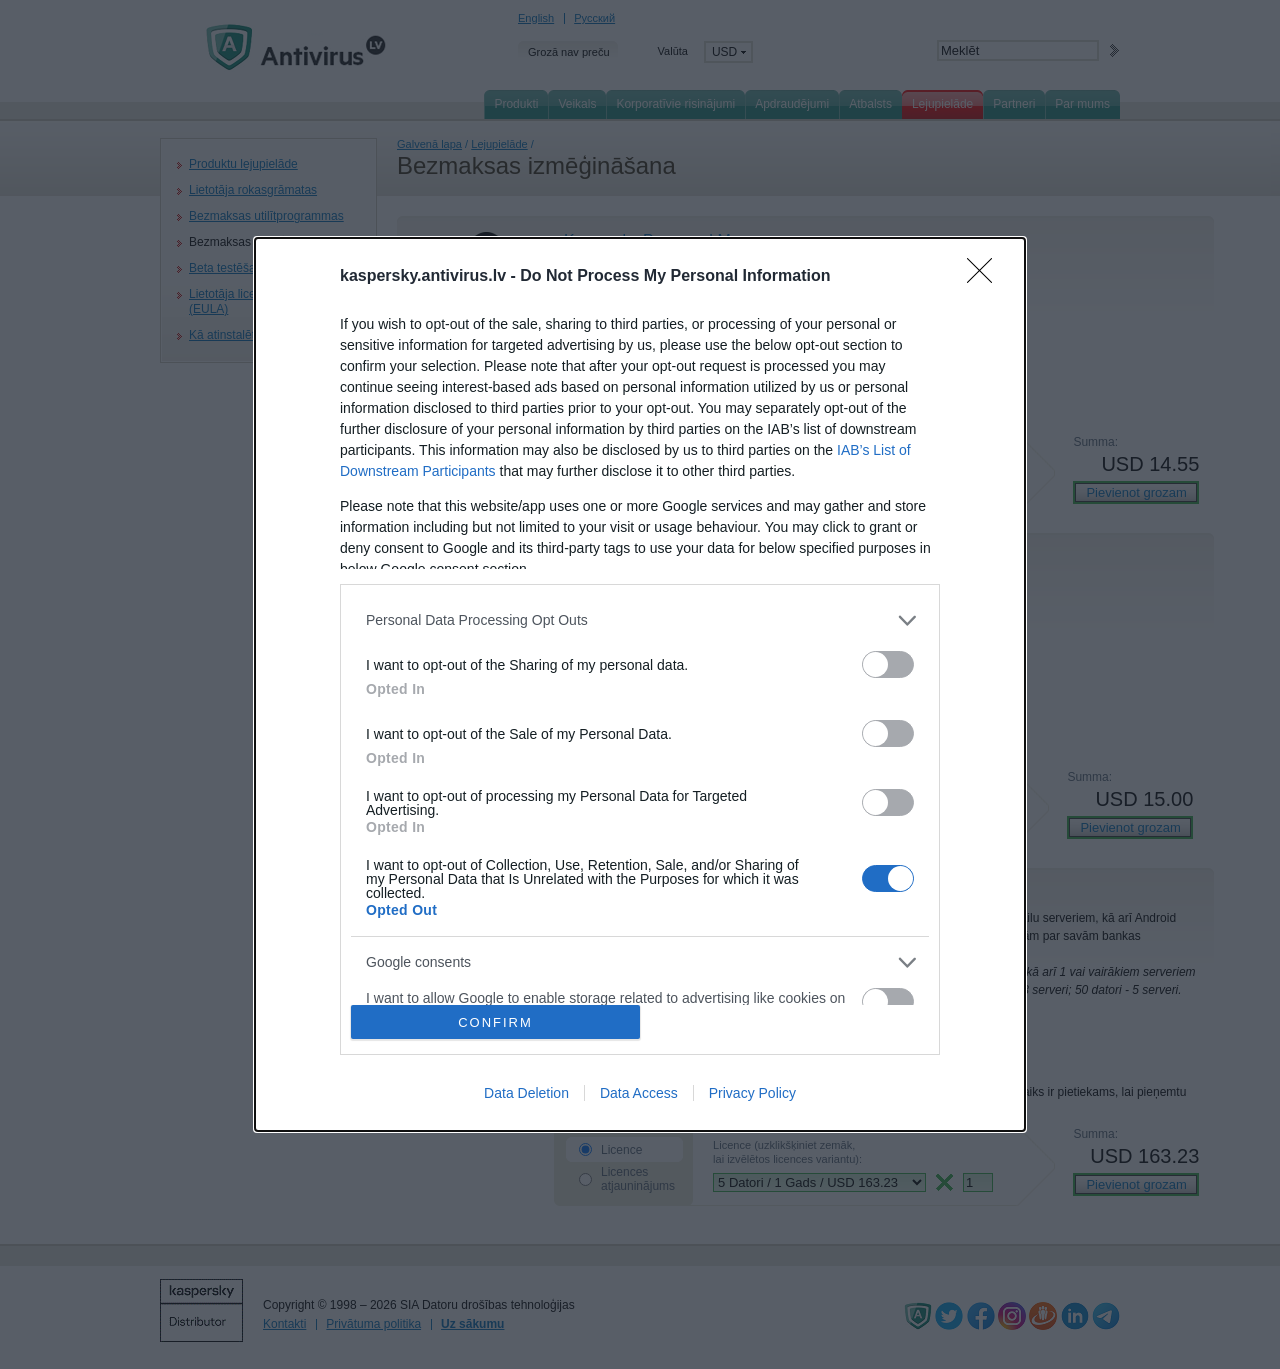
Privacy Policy (752, 1093)
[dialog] (640, 685)
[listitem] (640, 620)
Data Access (639, 1093)
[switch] (888, 664)
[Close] (986, 277)
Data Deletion (526, 1093)
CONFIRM (495, 1022)
